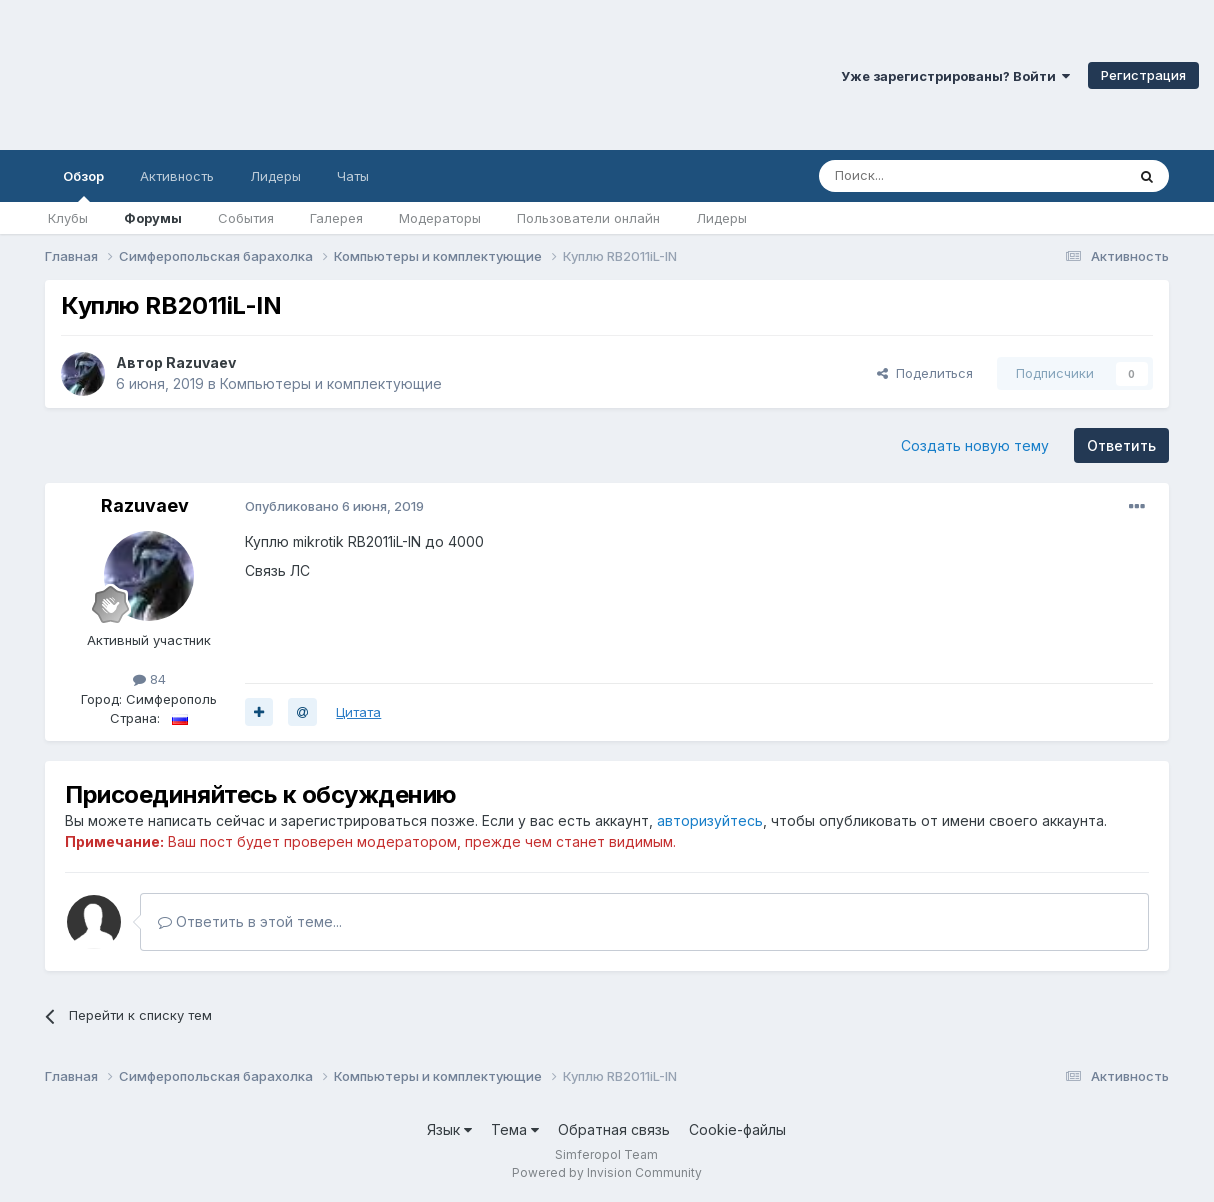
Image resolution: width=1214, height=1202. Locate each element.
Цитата (358, 712)
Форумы (153, 218)
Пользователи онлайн (588, 218)
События (246, 218)
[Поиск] (926, 176)
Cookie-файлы (737, 1129)
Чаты (353, 176)
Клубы (68, 218)
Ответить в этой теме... (250, 921)
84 (149, 679)
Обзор (83, 185)
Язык (449, 1129)
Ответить (1121, 445)
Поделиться (925, 373)
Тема (515, 1129)
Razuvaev (201, 362)
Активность (177, 176)
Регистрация (1143, 75)
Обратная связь (614, 1129)
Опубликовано (334, 506)
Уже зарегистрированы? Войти (955, 76)
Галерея (336, 218)
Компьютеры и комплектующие (331, 383)
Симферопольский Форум (275, 75)
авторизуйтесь (710, 820)
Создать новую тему (975, 445)
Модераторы (440, 218)
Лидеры (721, 218)
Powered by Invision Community (607, 1172)
